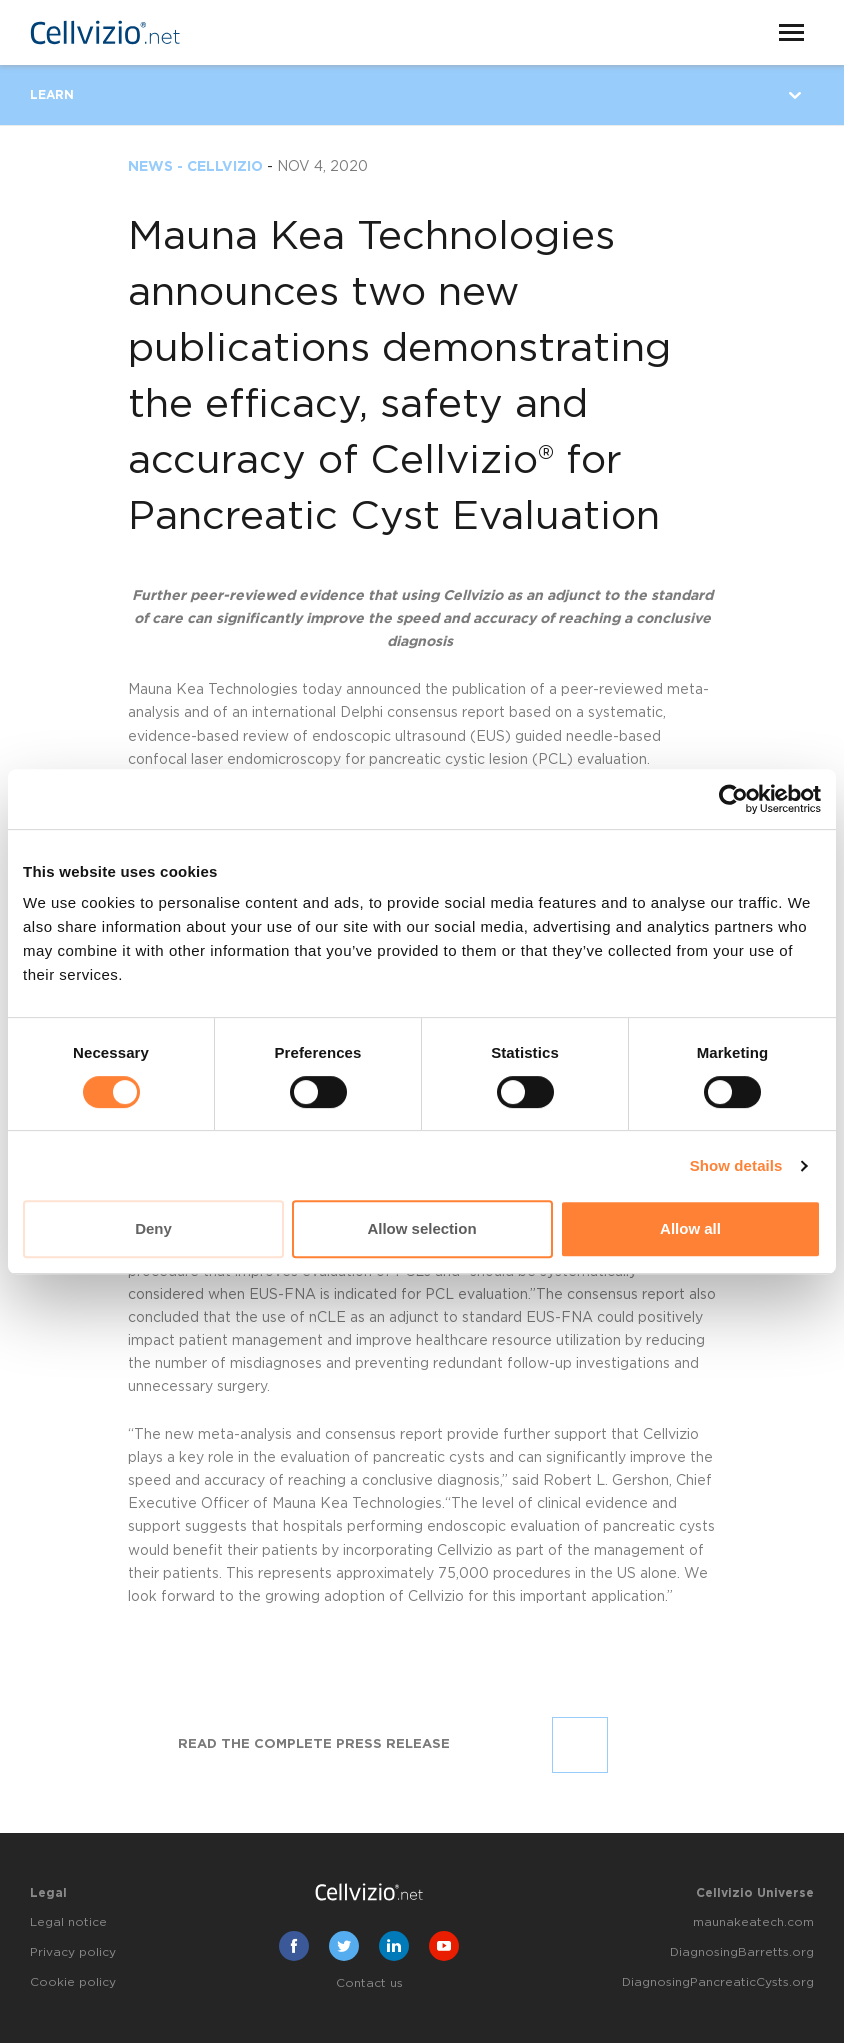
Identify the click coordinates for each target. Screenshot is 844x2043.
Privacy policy (73, 1952)
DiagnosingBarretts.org (742, 1952)
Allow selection (421, 1228)
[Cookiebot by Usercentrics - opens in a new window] (733, 799)
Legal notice (68, 1922)
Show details (736, 1165)
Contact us (369, 1983)
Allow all (690, 1228)
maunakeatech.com (753, 1922)
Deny (153, 1228)
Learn (52, 95)
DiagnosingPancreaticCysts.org (718, 1982)
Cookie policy (73, 1982)
